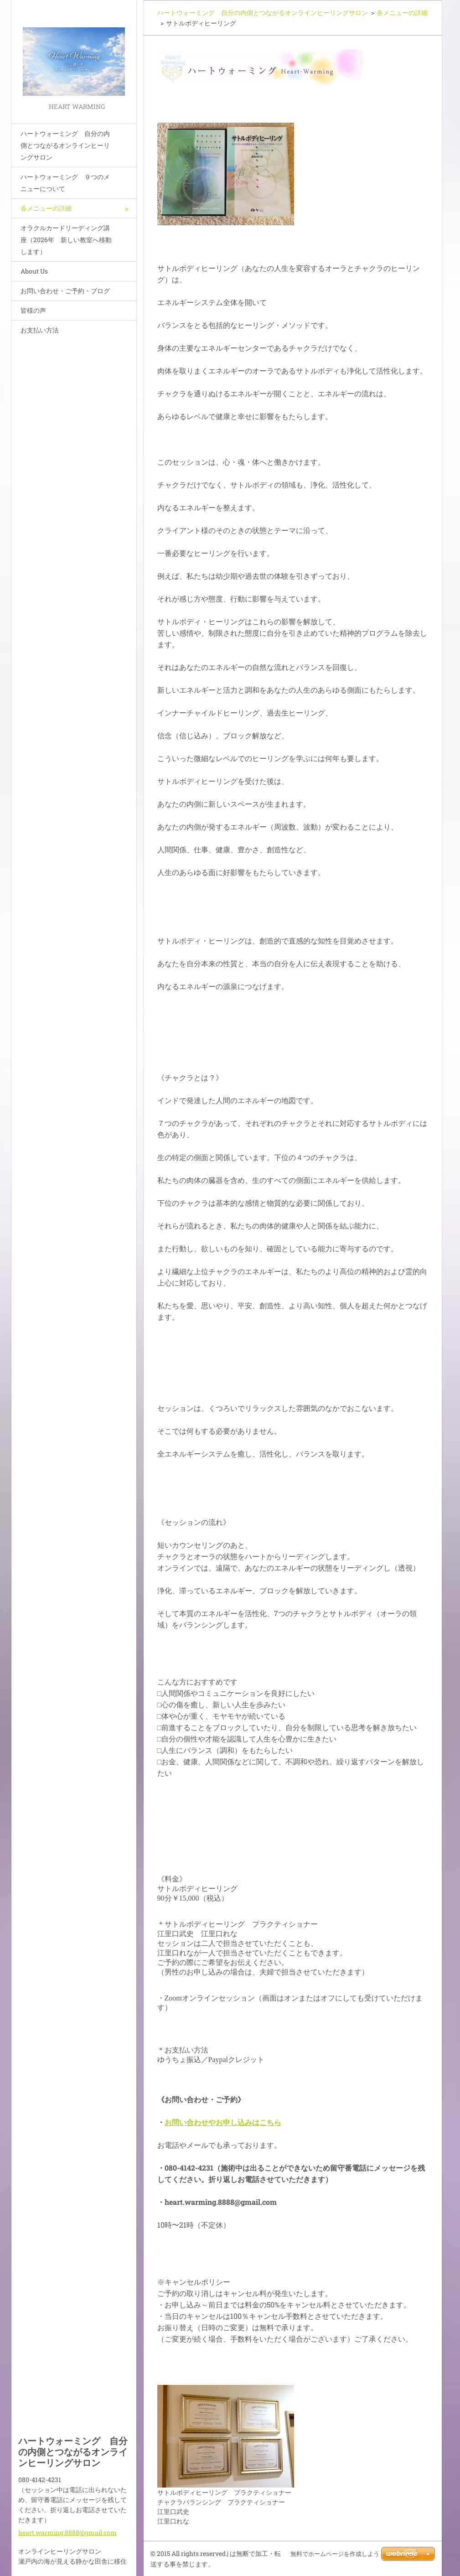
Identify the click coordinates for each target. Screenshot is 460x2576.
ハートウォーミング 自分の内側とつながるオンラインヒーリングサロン (65, 145)
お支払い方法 (40, 330)
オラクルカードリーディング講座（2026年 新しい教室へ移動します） (66, 239)
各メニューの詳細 (46, 208)
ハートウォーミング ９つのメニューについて (65, 182)
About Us (34, 271)
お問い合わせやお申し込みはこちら (223, 2122)
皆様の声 (33, 310)
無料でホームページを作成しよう (334, 2553)
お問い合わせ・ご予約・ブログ (65, 290)
